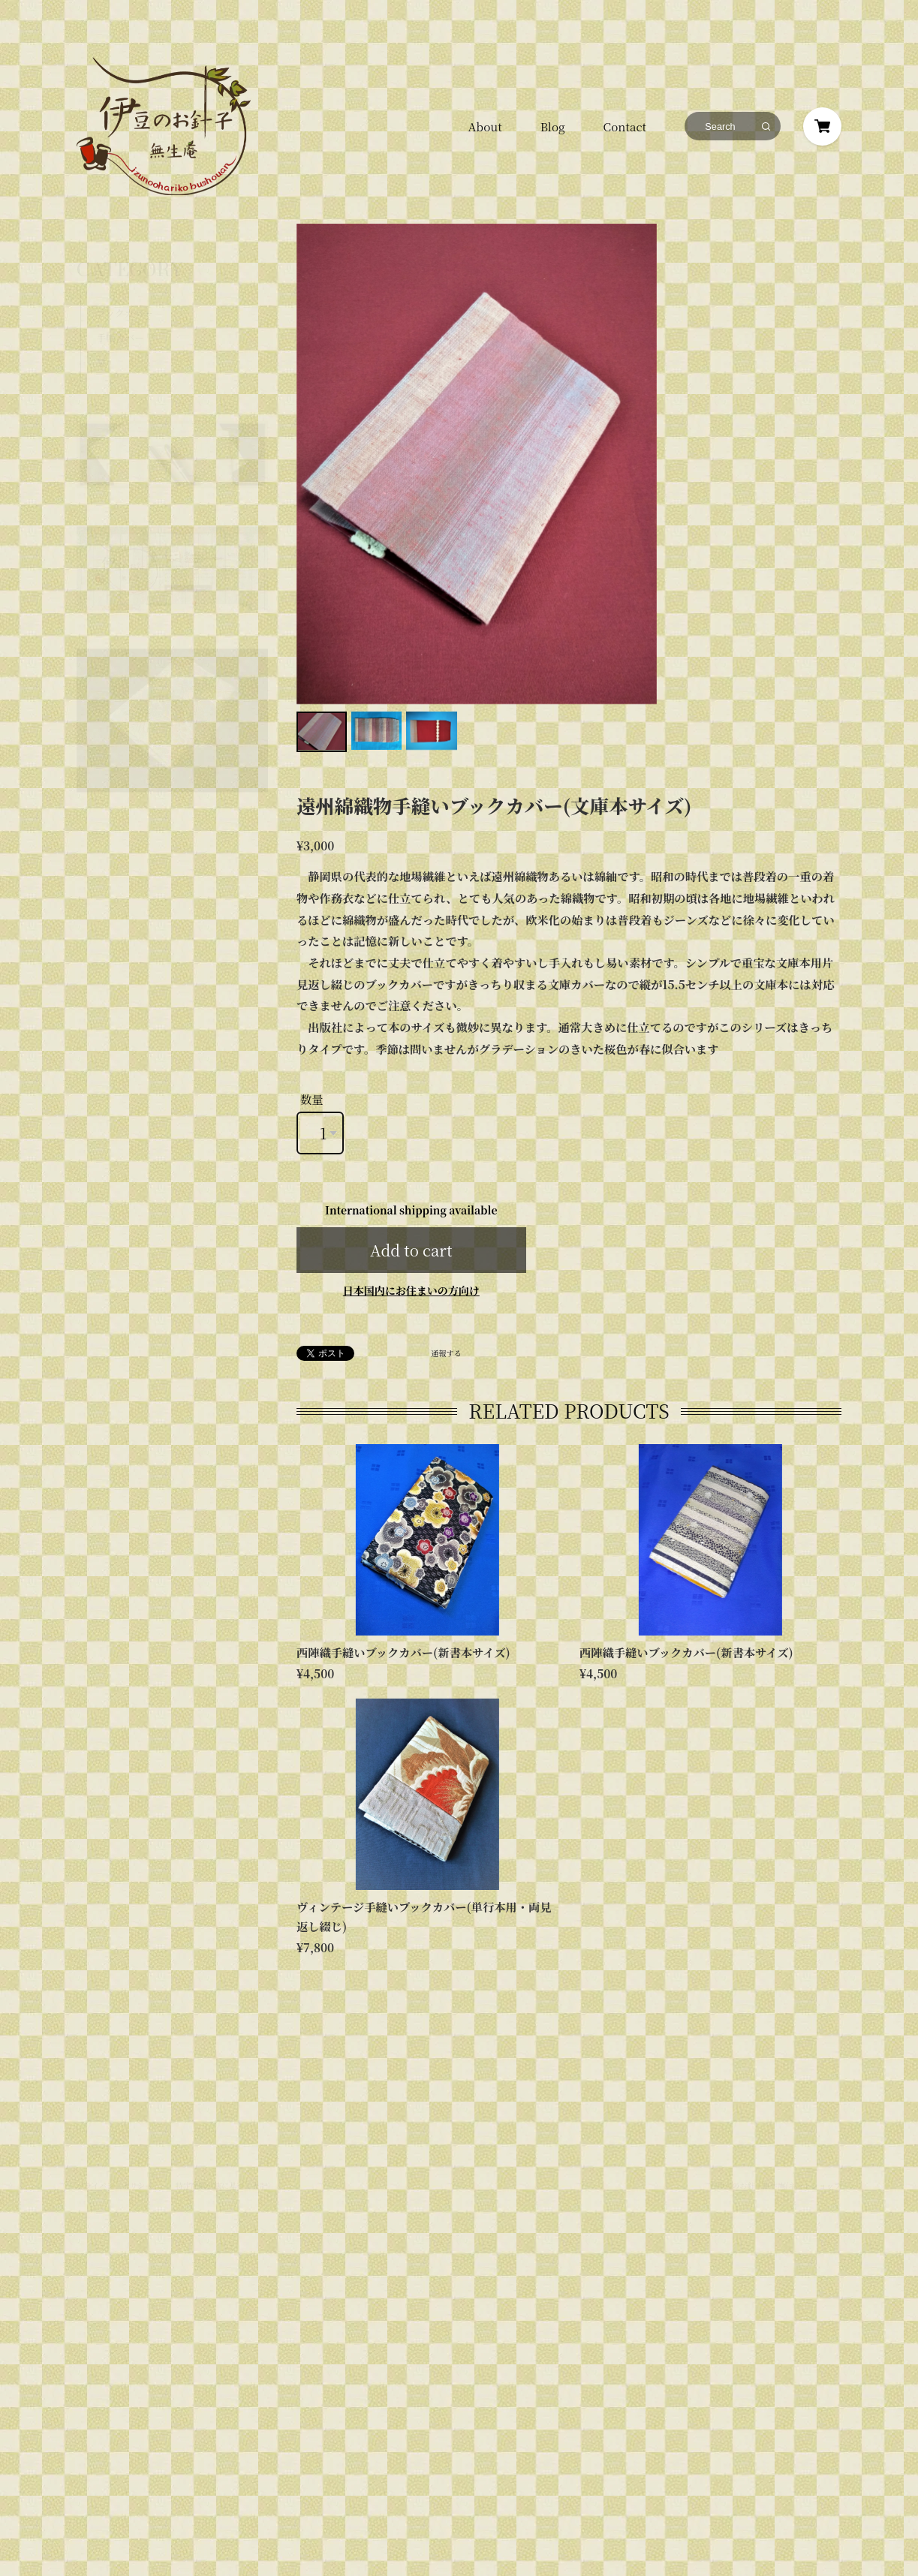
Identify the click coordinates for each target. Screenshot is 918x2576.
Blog (552, 126)
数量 (312, 1099)
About (484, 126)
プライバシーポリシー (114, 2150)
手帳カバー (120, 301)
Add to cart (411, 1250)
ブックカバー (124, 276)
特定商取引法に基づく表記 (221, 2150)
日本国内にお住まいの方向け (411, 1290)
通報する (446, 1354)
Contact (625, 126)
